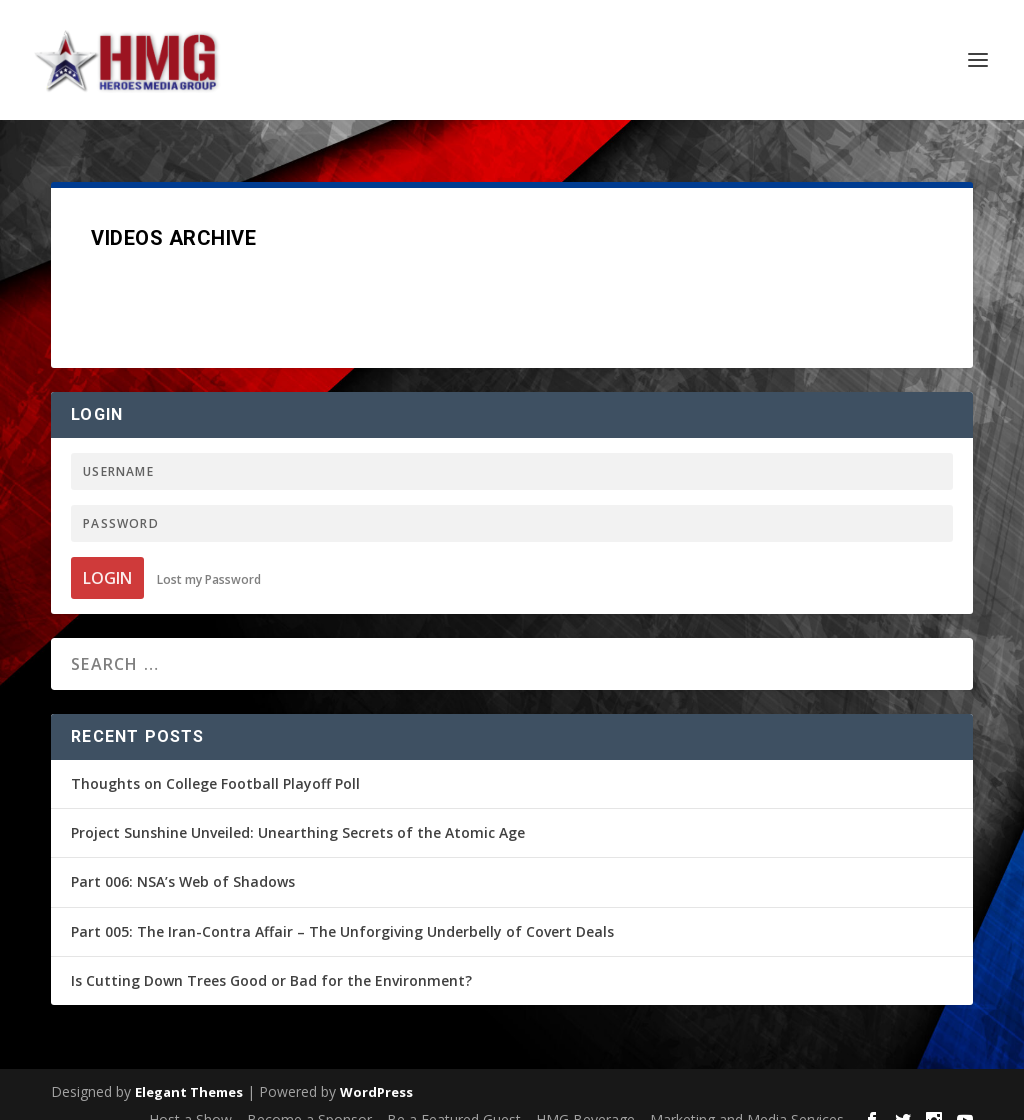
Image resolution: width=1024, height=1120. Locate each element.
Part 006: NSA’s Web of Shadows (183, 859)
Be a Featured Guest (454, 1097)
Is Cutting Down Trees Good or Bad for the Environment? (271, 958)
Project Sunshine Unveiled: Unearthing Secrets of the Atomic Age (298, 810)
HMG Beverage (585, 1097)
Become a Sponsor (309, 1097)
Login (107, 556)
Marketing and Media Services (747, 1097)
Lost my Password (209, 557)
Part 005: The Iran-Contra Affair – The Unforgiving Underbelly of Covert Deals (342, 909)
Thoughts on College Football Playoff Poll (215, 761)
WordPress (376, 1070)
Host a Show (190, 1097)
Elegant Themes (189, 1070)
